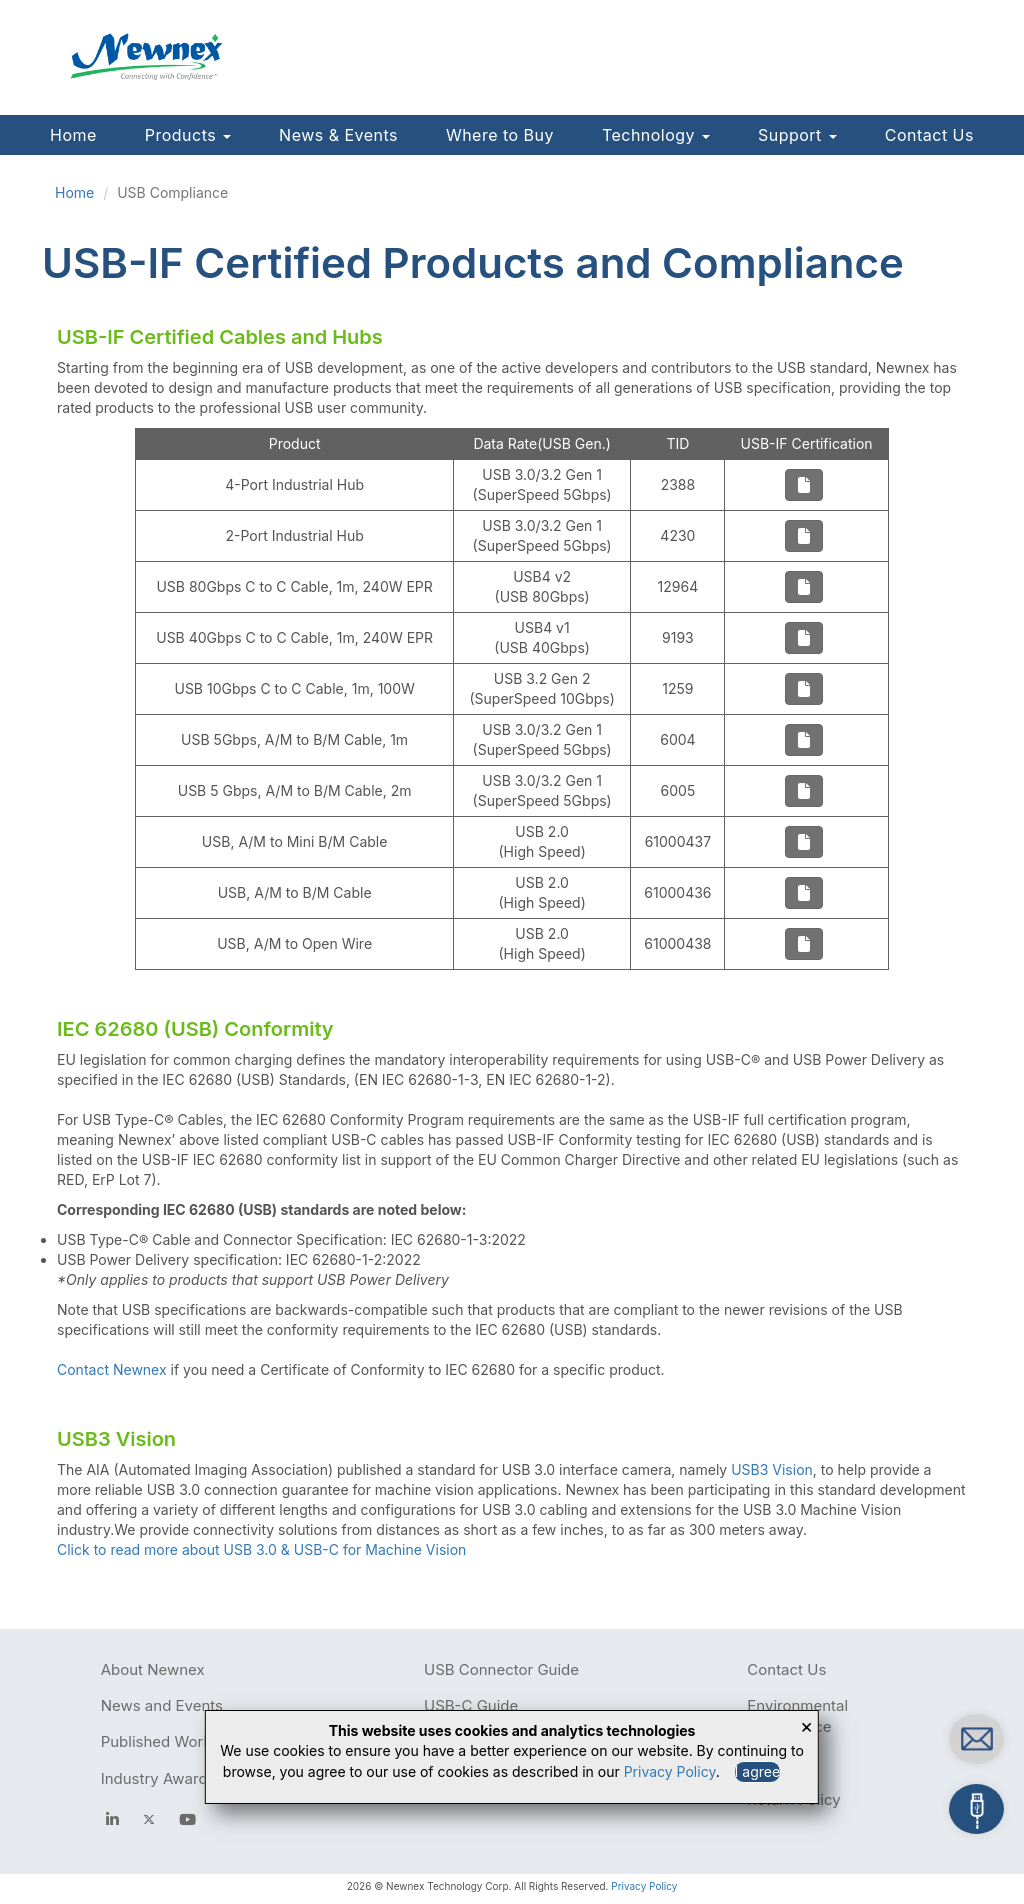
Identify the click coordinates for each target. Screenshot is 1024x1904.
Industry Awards (158, 1778)
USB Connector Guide (501, 1669)
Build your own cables (881, 1803)
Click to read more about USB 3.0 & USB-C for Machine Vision (261, 1549)
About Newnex (153, 1669)
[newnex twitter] (149, 1819)
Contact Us (929, 135)
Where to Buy (500, 135)
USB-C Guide (471, 1705)
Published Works (160, 1741)
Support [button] (797, 135)
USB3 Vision (772, 1469)
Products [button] (188, 135)
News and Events (162, 1705)
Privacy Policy (644, 1886)
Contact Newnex (112, 1369)
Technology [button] (656, 135)
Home (73, 135)
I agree (758, 1771)
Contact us (847, 1733)
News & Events (338, 135)
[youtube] (187, 1819)
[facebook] (112, 1819)
